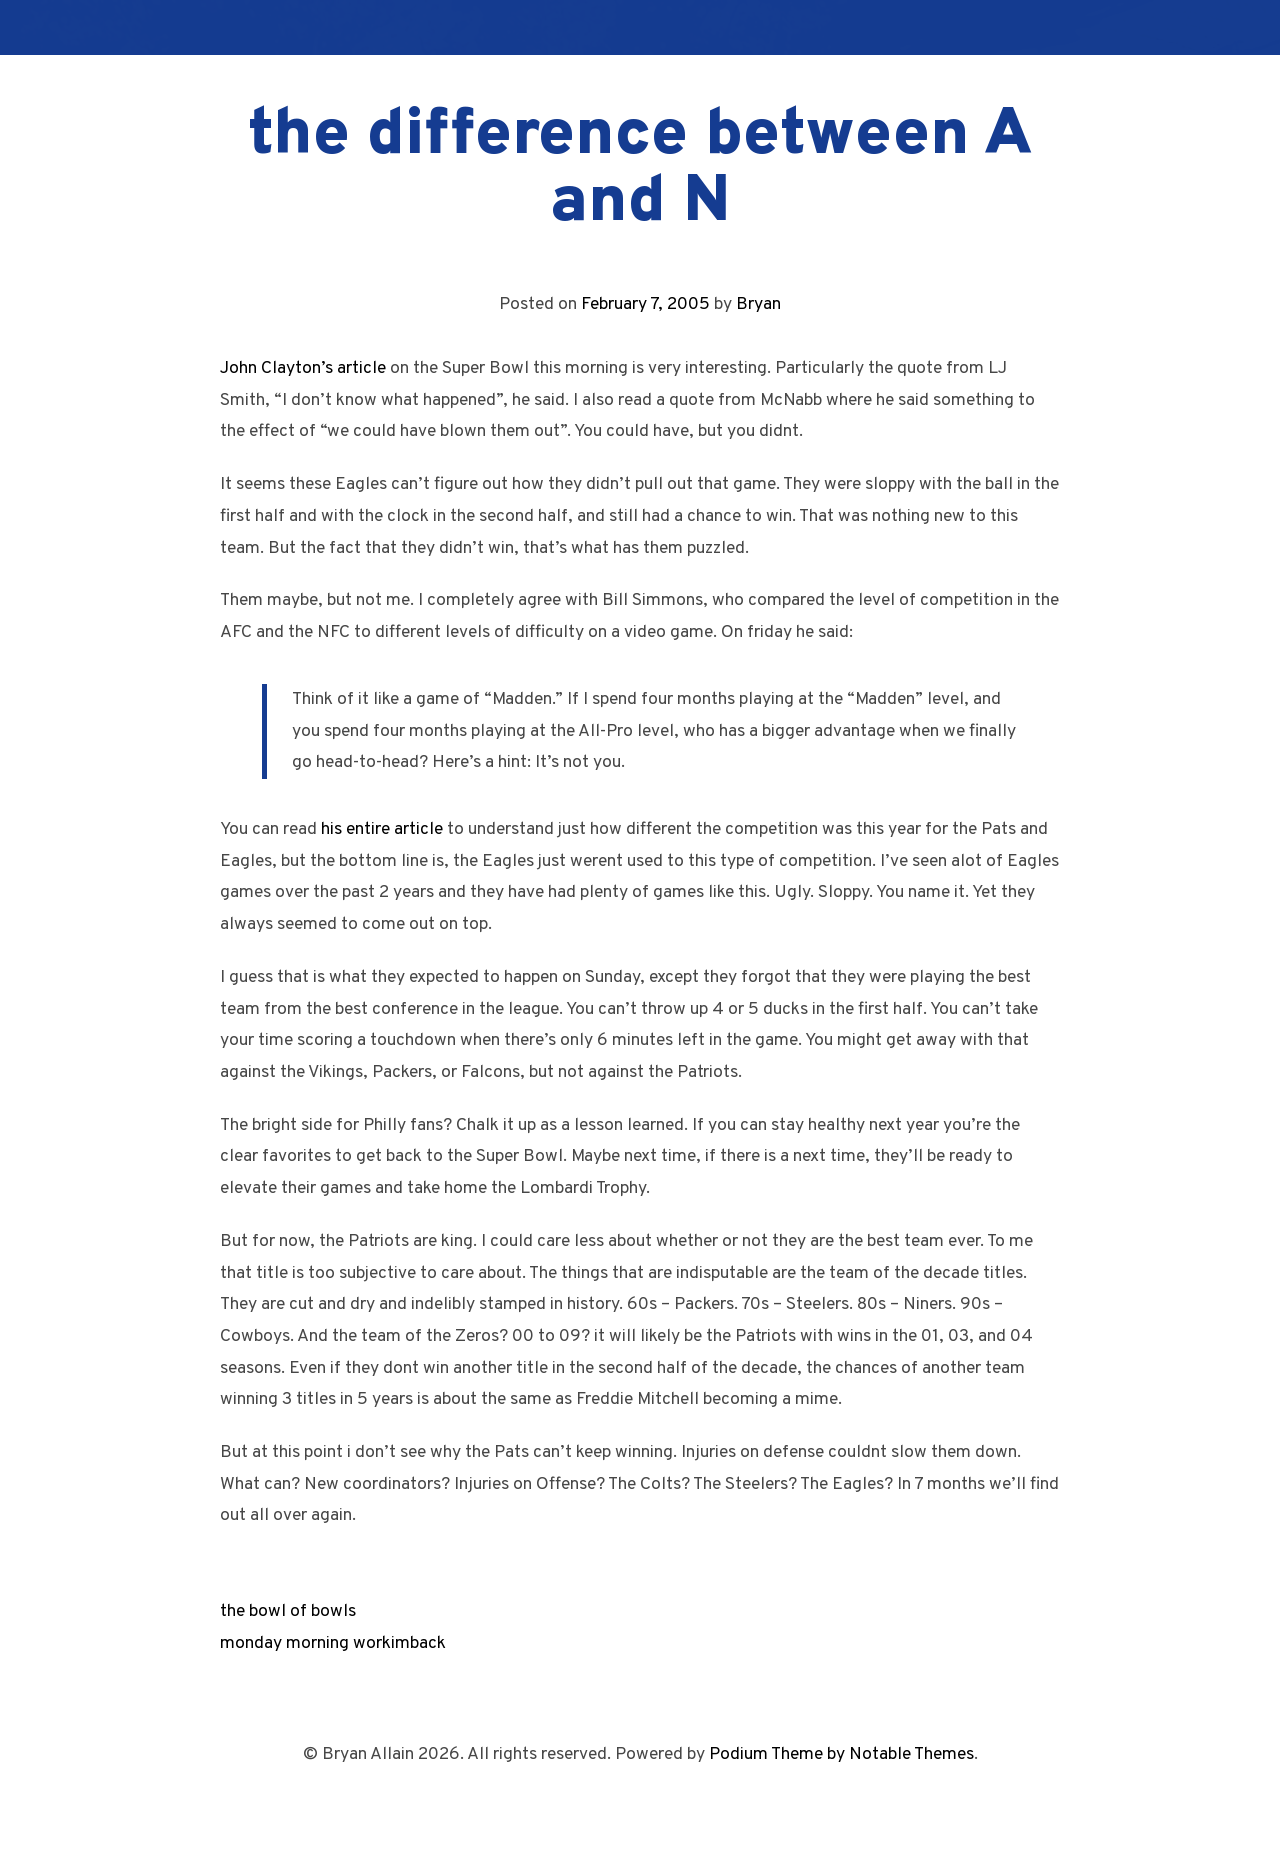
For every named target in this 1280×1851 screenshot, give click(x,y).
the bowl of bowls (288, 1611)
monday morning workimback (333, 1643)
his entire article (382, 829)
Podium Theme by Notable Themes (841, 1754)
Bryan (758, 304)
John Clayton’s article (303, 368)
